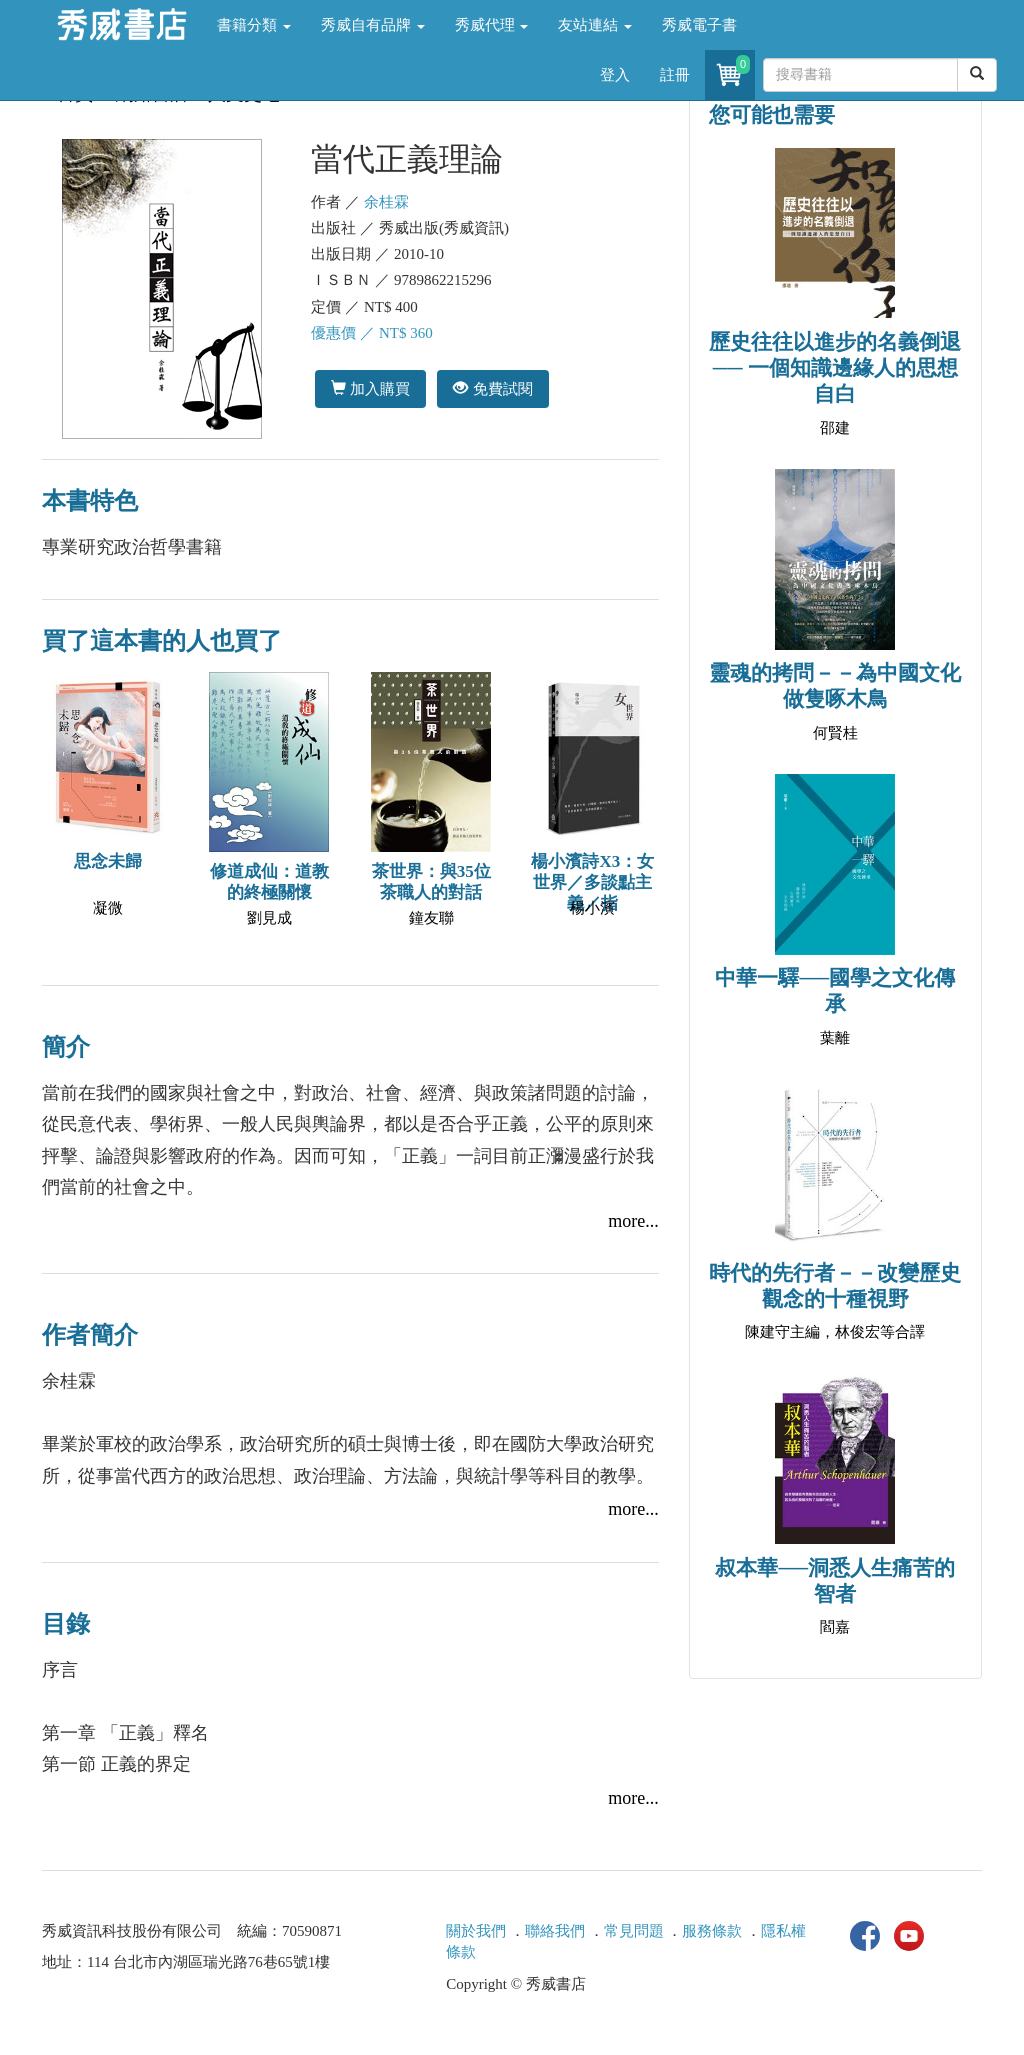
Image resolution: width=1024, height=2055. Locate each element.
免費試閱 (492, 388)
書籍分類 (254, 25)
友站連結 (595, 25)
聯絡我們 (555, 1931)
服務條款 (712, 1931)
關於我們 (476, 1931)
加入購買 (370, 388)
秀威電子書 (699, 25)
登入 (615, 75)
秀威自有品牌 (373, 25)
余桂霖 (386, 202)
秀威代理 (492, 25)
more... (633, 1221)
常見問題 (634, 1931)
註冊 (675, 75)
